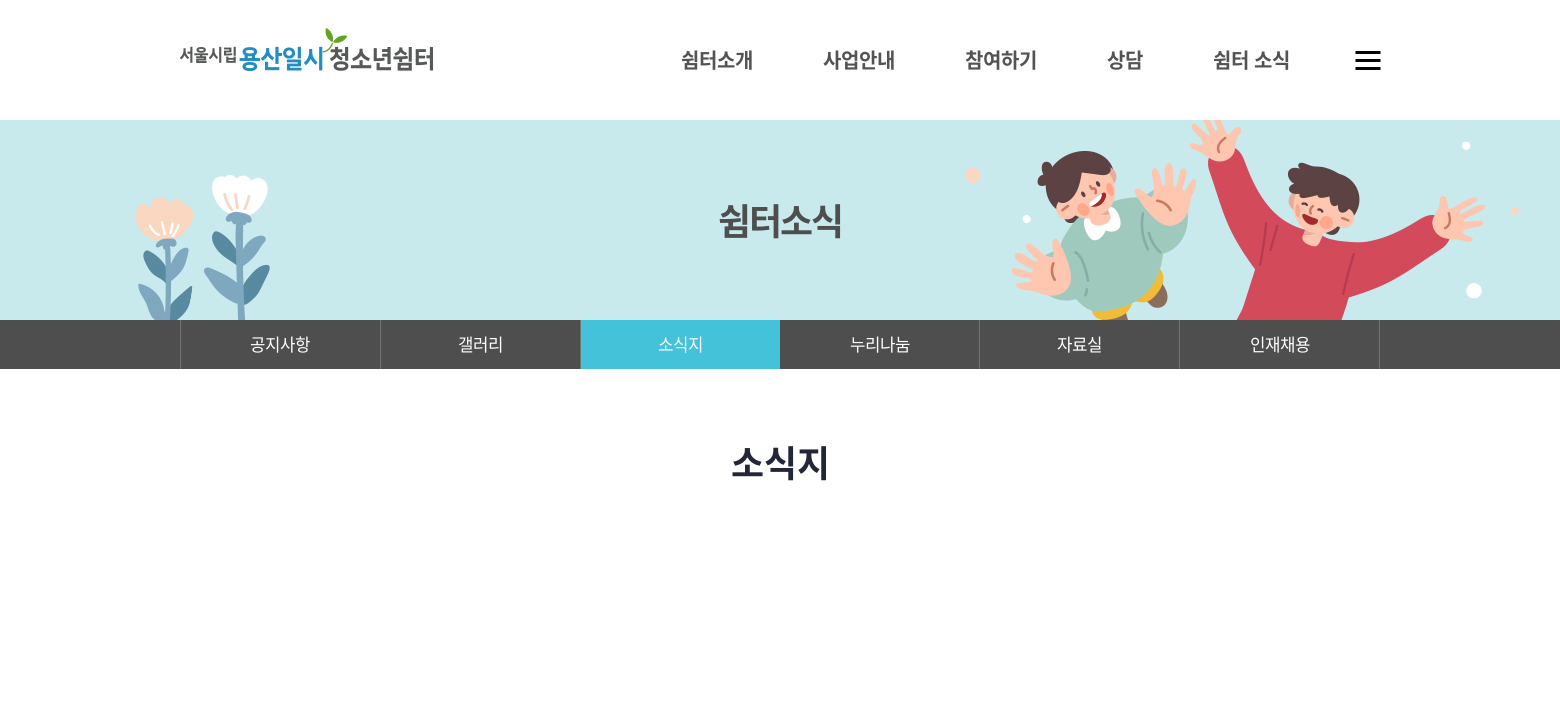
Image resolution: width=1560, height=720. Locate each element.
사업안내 (859, 59)
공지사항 (280, 346)
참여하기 (1001, 59)
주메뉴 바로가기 (0, 0)
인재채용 (1280, 346)
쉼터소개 (717, 59)
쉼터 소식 (1251, 59)
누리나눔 (880, 346)
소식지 (680, 346)
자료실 (1079, 346)
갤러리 (480, 346)
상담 (1125, 59)
